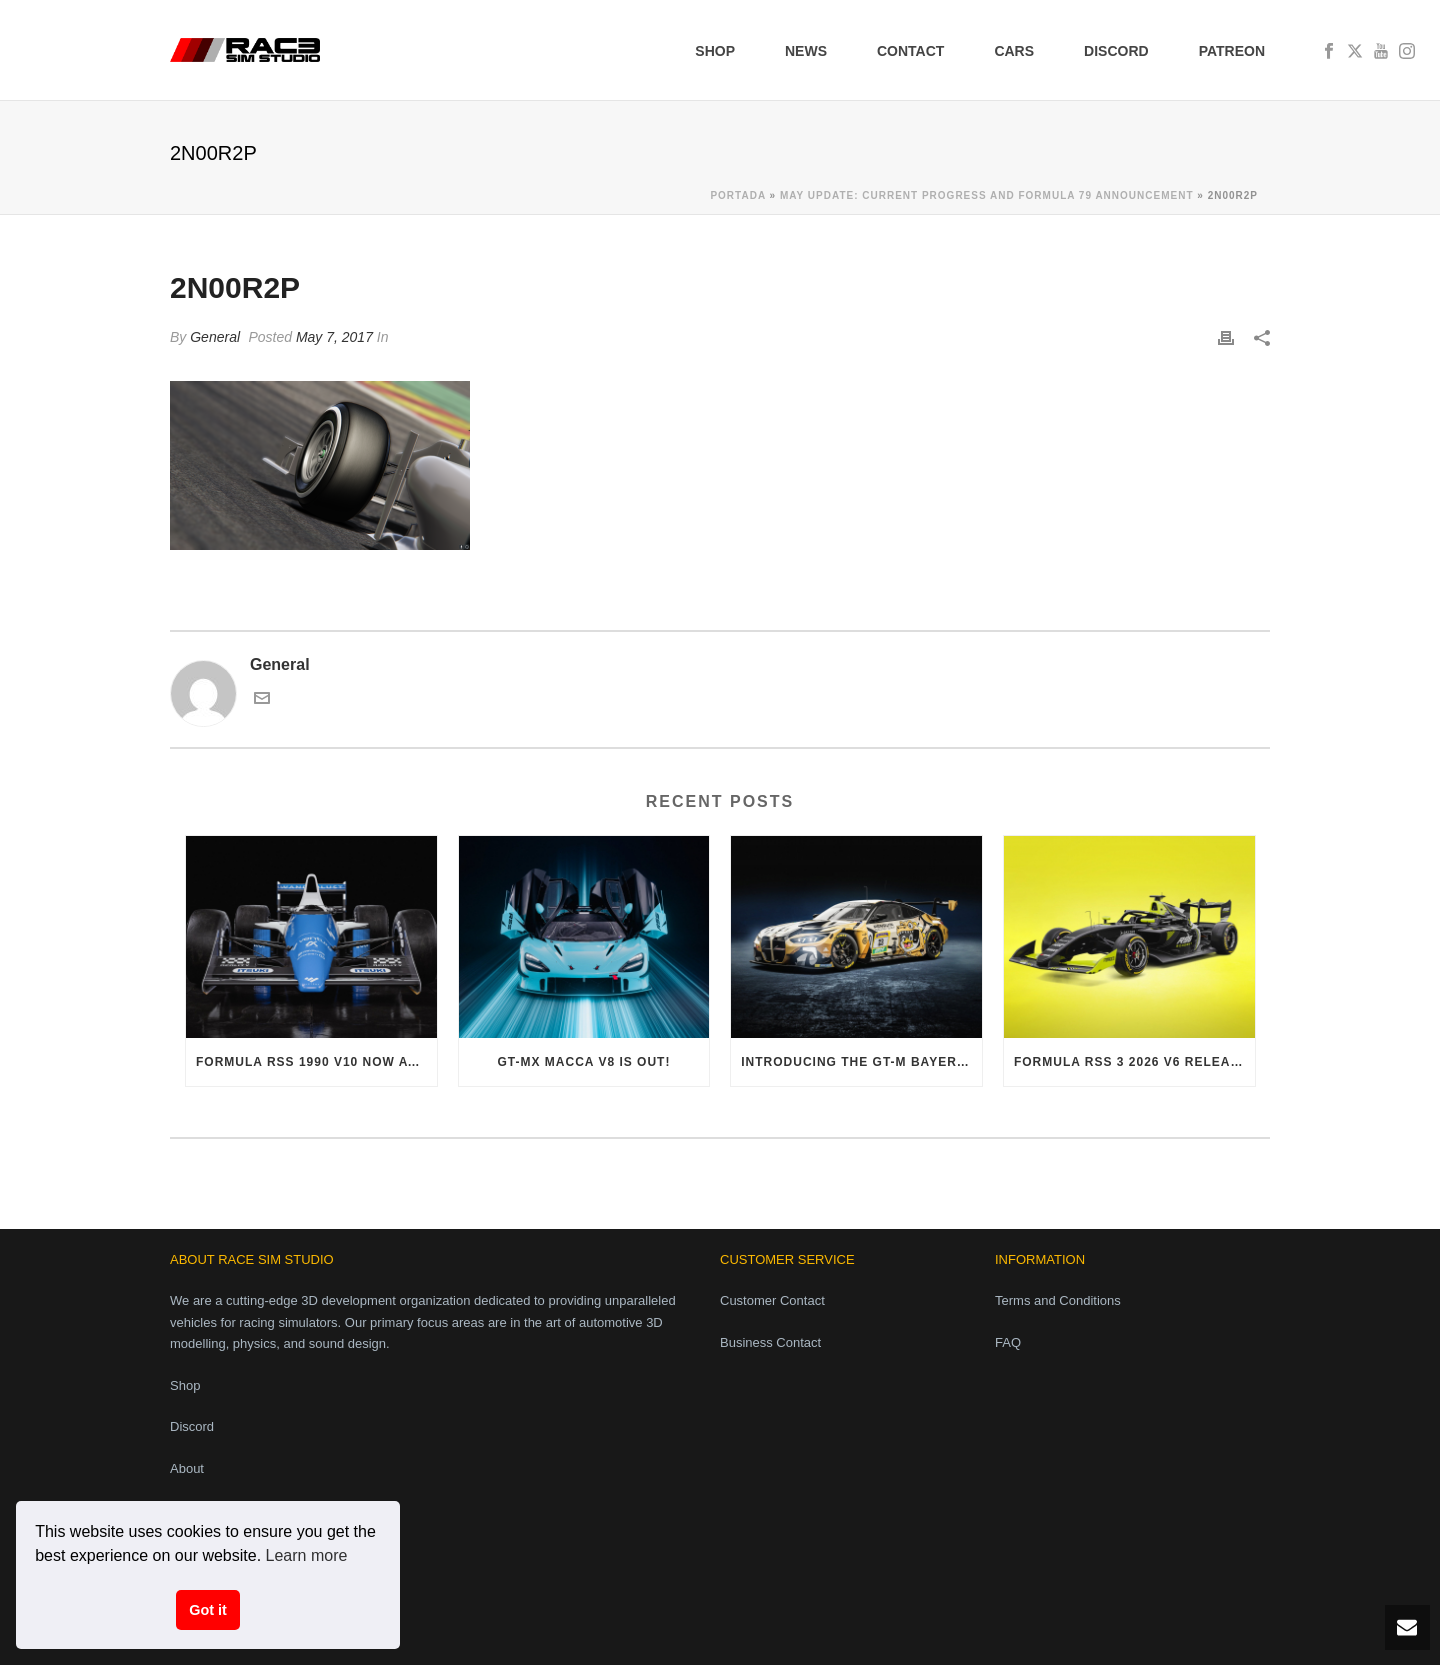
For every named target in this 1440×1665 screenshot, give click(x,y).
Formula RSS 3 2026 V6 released (1134, 1062)
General (215, 337)
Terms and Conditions (1058, 1300)
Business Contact (770, 1342)
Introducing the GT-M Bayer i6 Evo (861, 1062)
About (187, 1468)
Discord (1116, 51)
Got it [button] (208, 1610)
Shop (715, 51)
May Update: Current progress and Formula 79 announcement (987, 195)
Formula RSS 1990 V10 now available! (316, 1062)
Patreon (1232, 51)
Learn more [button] (307, 1555)
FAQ (1008, 1342)
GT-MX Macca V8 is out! (584, 1062)
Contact (910, 51)
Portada (737, 195)
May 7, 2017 (334, 337)
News (806, 51)
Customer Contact (772, 1300)
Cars (1014, 51)
